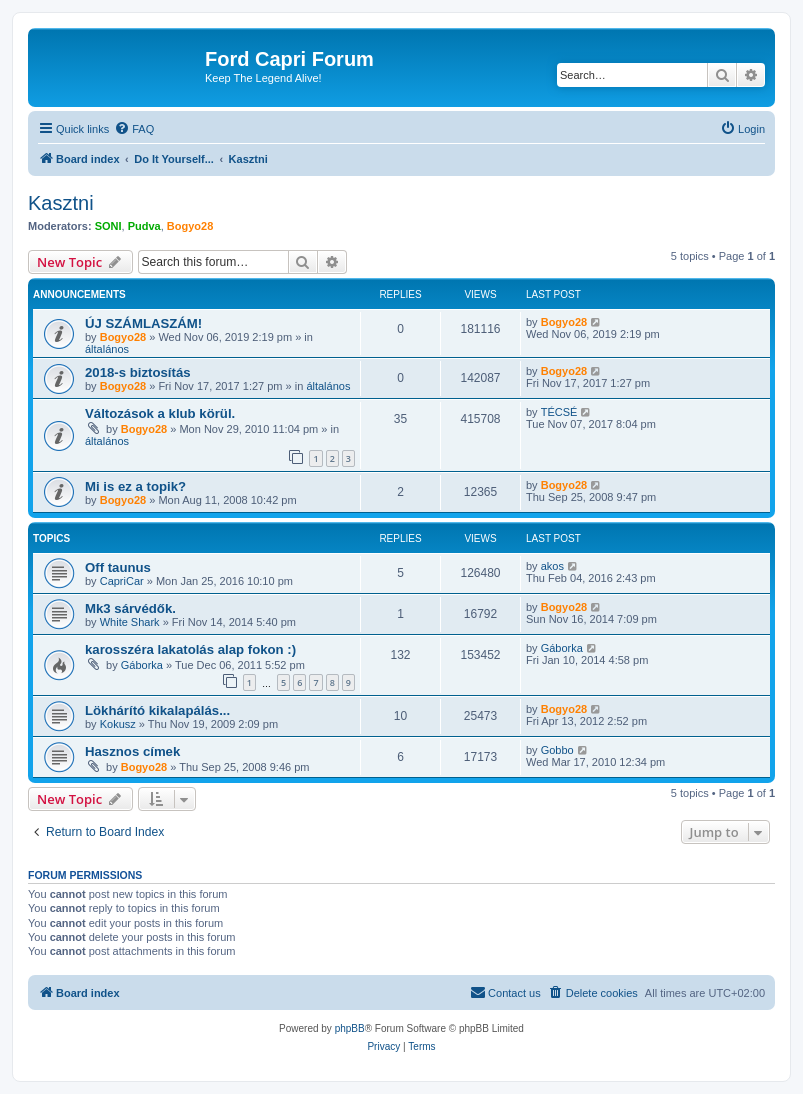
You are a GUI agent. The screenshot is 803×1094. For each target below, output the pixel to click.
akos (552, 566)
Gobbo (557, 750)
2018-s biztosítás (138, 372)
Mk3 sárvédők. (130, 608)
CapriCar (122, 581)
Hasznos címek (132, 751)
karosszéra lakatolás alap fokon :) (190, 649)
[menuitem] (134, 129)
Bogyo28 (190, 226)
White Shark (130, 622)
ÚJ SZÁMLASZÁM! (143, 323)
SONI (108, 226)
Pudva (144, 226)
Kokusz (118, 724)
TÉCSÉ (559, 412)
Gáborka (142, 665)
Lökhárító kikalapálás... (157, 710)
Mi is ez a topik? (135, 486)
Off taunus (118, 567)
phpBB (350, 1028)
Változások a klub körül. (160, 413)
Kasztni (61, 203)
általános (107, 349)
